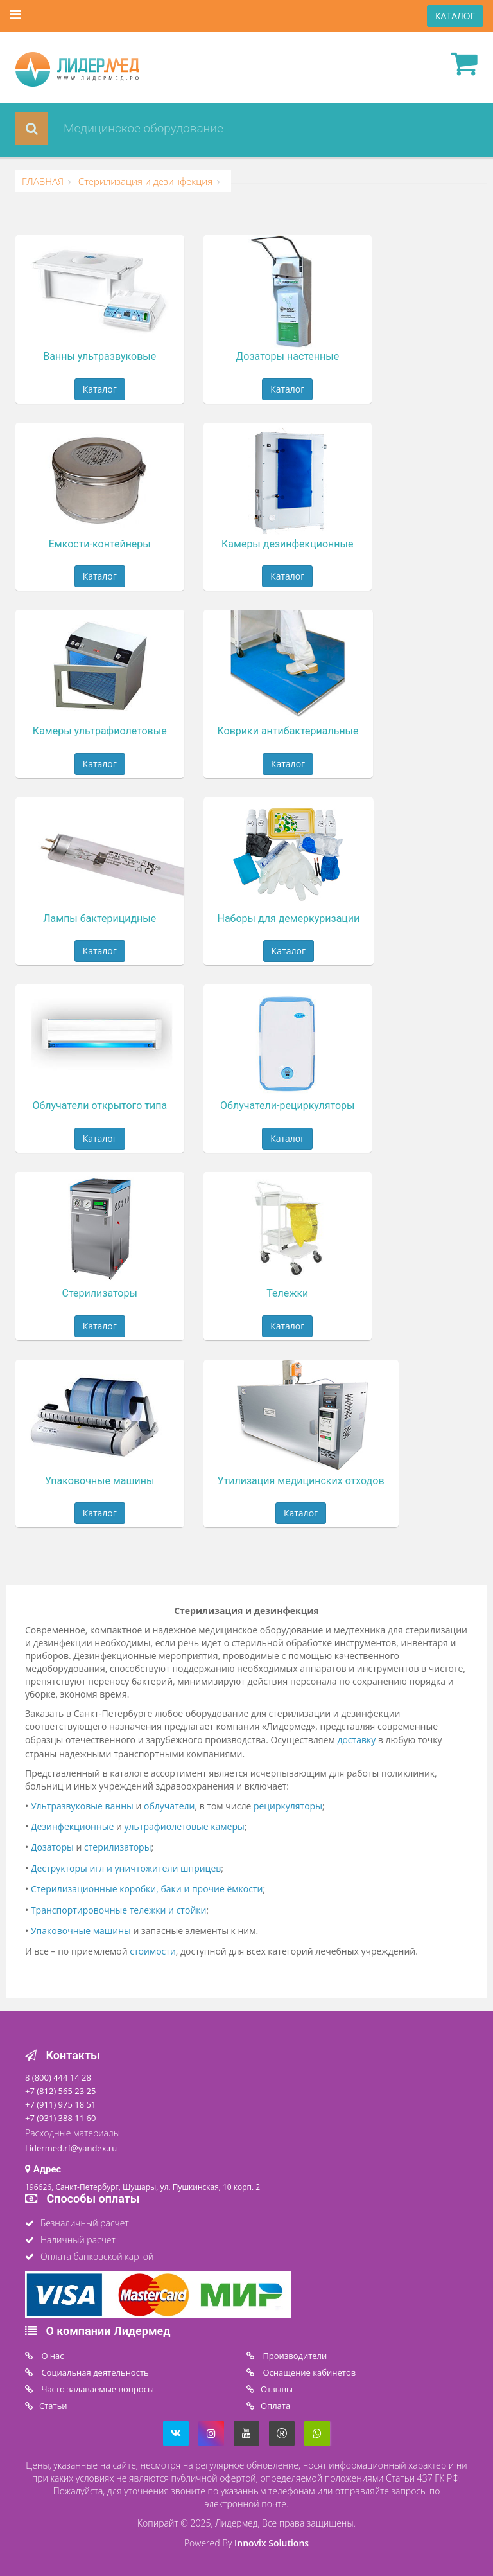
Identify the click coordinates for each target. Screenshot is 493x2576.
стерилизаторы (117, 1847)
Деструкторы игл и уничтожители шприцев (126, 1868)
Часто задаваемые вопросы (96, 2389)
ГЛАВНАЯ (43, 181)
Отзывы (277, 2389)
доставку (356, 1740)
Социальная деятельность (94, 2372)
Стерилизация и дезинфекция (144, 181)
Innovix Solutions (271, 2543)
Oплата (275, 2406)
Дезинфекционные (72, 1826)
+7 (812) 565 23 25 (60, 2091)
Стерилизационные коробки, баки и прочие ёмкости (147, 1889)
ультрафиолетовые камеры (185, 1826)
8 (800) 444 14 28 (58, 2077)
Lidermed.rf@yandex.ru (71, 2148)
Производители (294, 2355)
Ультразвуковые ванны (82, 1806)
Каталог (100, 389)
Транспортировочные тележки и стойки (119, 1910)
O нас (51, 2355)
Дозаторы (52, 1847)
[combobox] (211, 128)
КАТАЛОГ (455, 16)
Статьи (53, 2406)
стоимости (153, 1951)
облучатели (169, 1806)
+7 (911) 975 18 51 (60, 2104)
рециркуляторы (288, 1806)
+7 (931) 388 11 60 (60, 2118)
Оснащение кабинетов (308, 2372)
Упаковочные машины (81, 1930)
